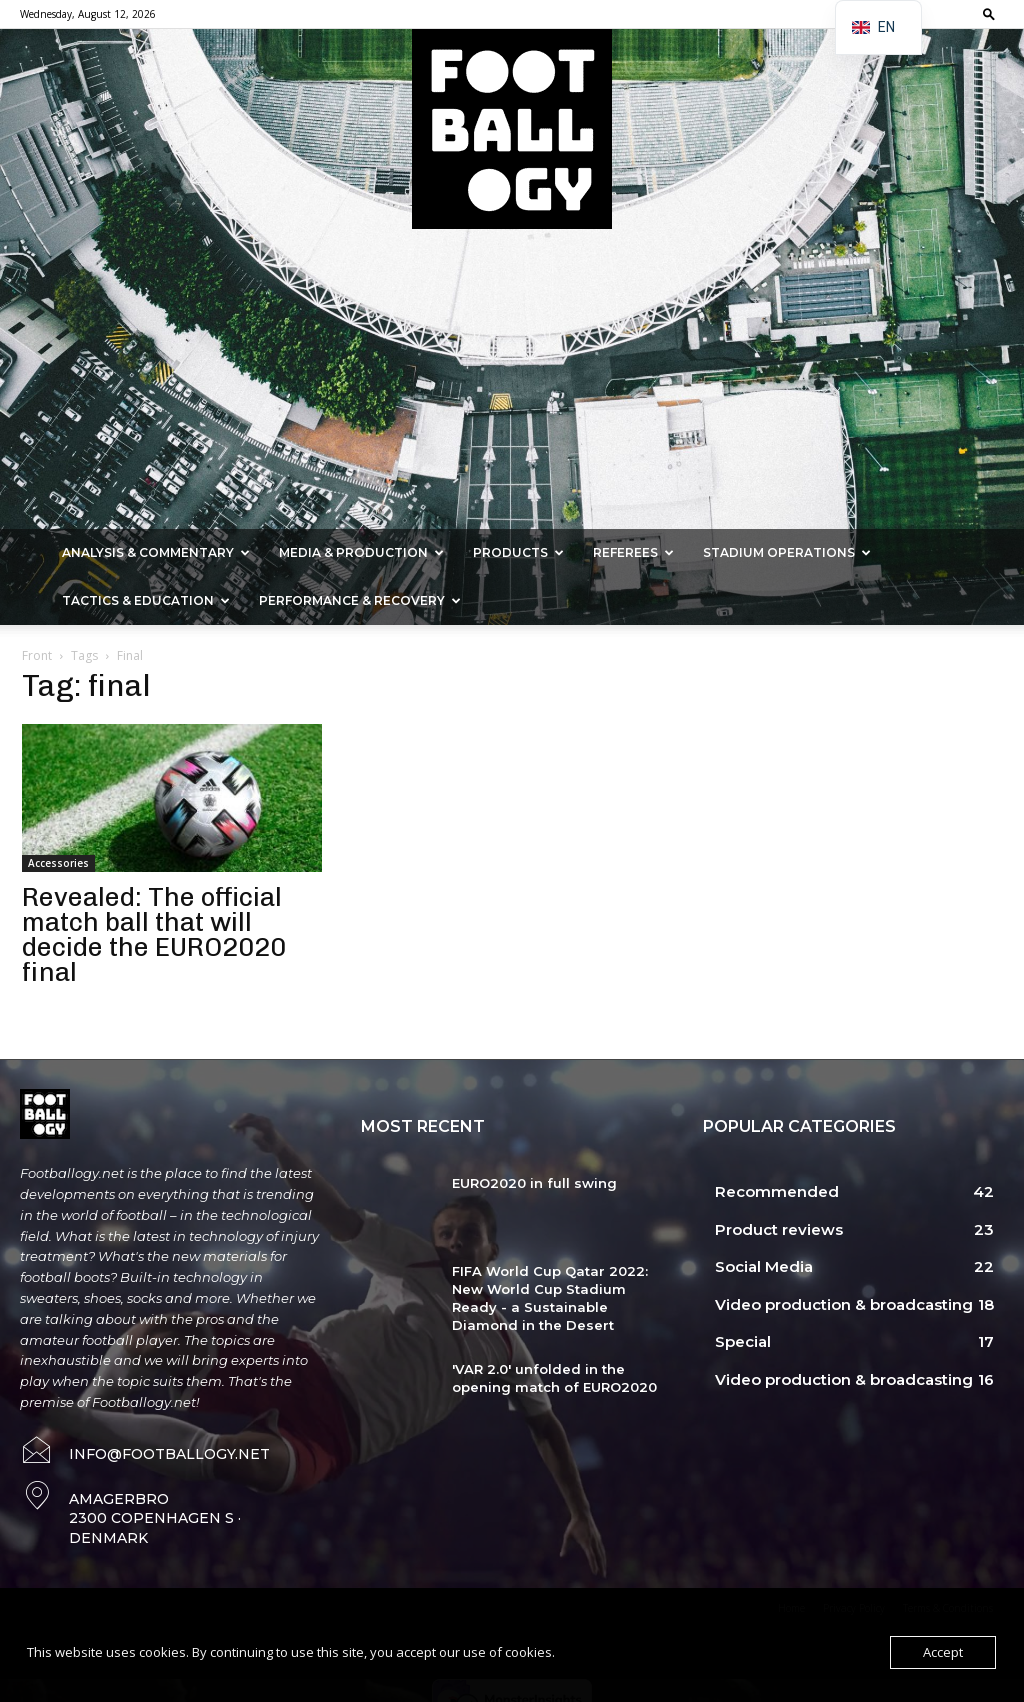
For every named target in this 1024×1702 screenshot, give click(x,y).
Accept (943, 1652)
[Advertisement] (512, 379)
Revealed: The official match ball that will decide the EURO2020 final (154, 935)
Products (518, 552)
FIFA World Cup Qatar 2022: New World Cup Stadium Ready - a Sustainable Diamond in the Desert (550, 1298)
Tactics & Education (146, 600)
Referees (633, 552)
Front (37, 655)
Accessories (58, 863)
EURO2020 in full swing (534, 1183)
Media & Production (361, 552)
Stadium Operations (787, 552)
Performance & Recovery (360, 600)
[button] (989, 13)
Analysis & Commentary (156, 552)
